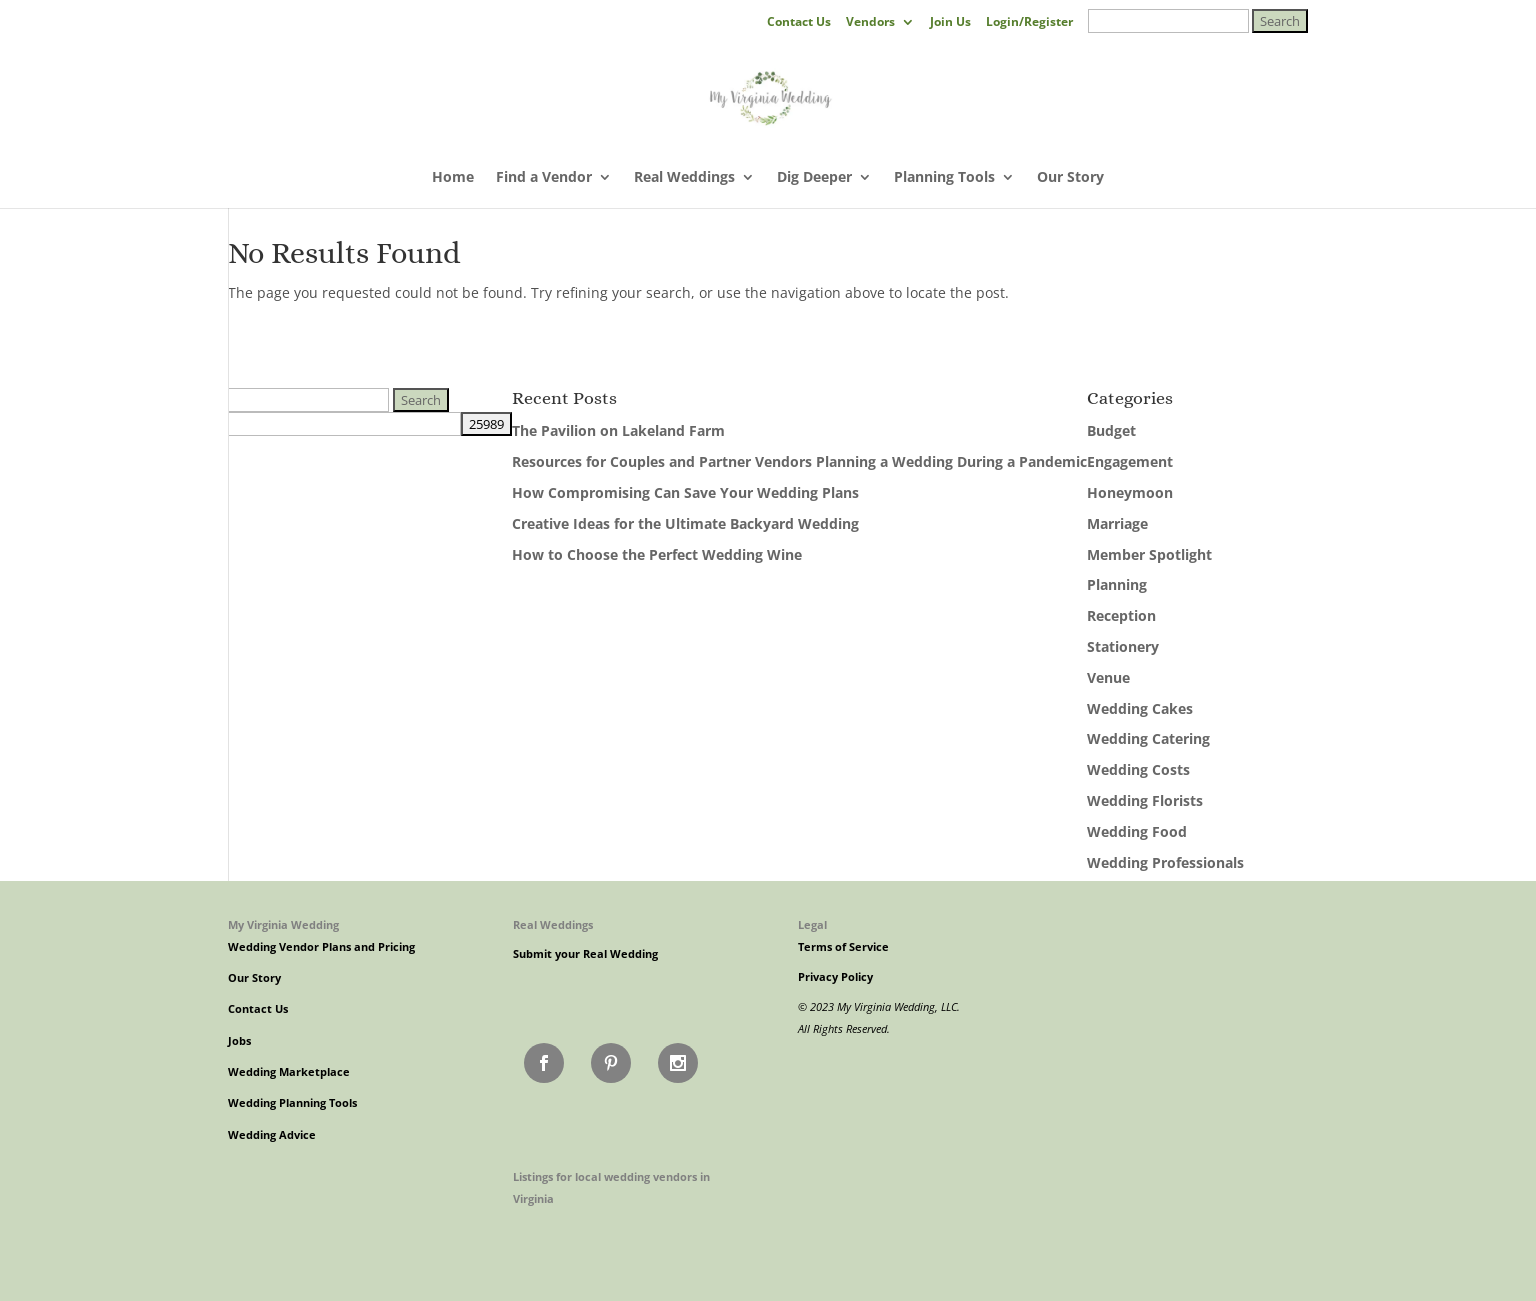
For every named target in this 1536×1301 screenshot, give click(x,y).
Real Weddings (684, 178)
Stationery (1123, 646)
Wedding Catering (1148, 738)
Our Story (1070, 178)
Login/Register (1029, 23)
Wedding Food (1137, 831)
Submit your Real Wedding (585, 954)
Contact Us (799, 23)
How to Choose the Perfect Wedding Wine (657, 554)
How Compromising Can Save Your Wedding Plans (685, 492)
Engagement (1130, 461)
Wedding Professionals (1165, 862)
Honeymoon (1130, 492)
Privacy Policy (835, 977)
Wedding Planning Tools (292, 1103)
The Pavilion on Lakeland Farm (618, 430)
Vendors (870, 23)
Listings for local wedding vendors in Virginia (611, 1187)
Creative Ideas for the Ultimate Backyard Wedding (685, 523)
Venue (1108, 677)
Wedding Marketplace (289, 1072)
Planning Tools (944, 178)
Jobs (239, 1041)
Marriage (1117, 523)
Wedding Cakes (1140, 708)
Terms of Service (843, 947)
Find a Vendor (544, 178)
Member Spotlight (1149, 554)
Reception (1121, 615)
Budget (1111, 430)
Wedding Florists (1145, 800)
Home (453, 178)
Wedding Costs (1138, 769)
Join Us (950, 23)
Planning (1117, 584)
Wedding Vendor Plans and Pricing (321, 947)
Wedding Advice (272, 1135)
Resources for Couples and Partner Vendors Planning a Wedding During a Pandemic (799, 461)
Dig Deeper (814, 178)
